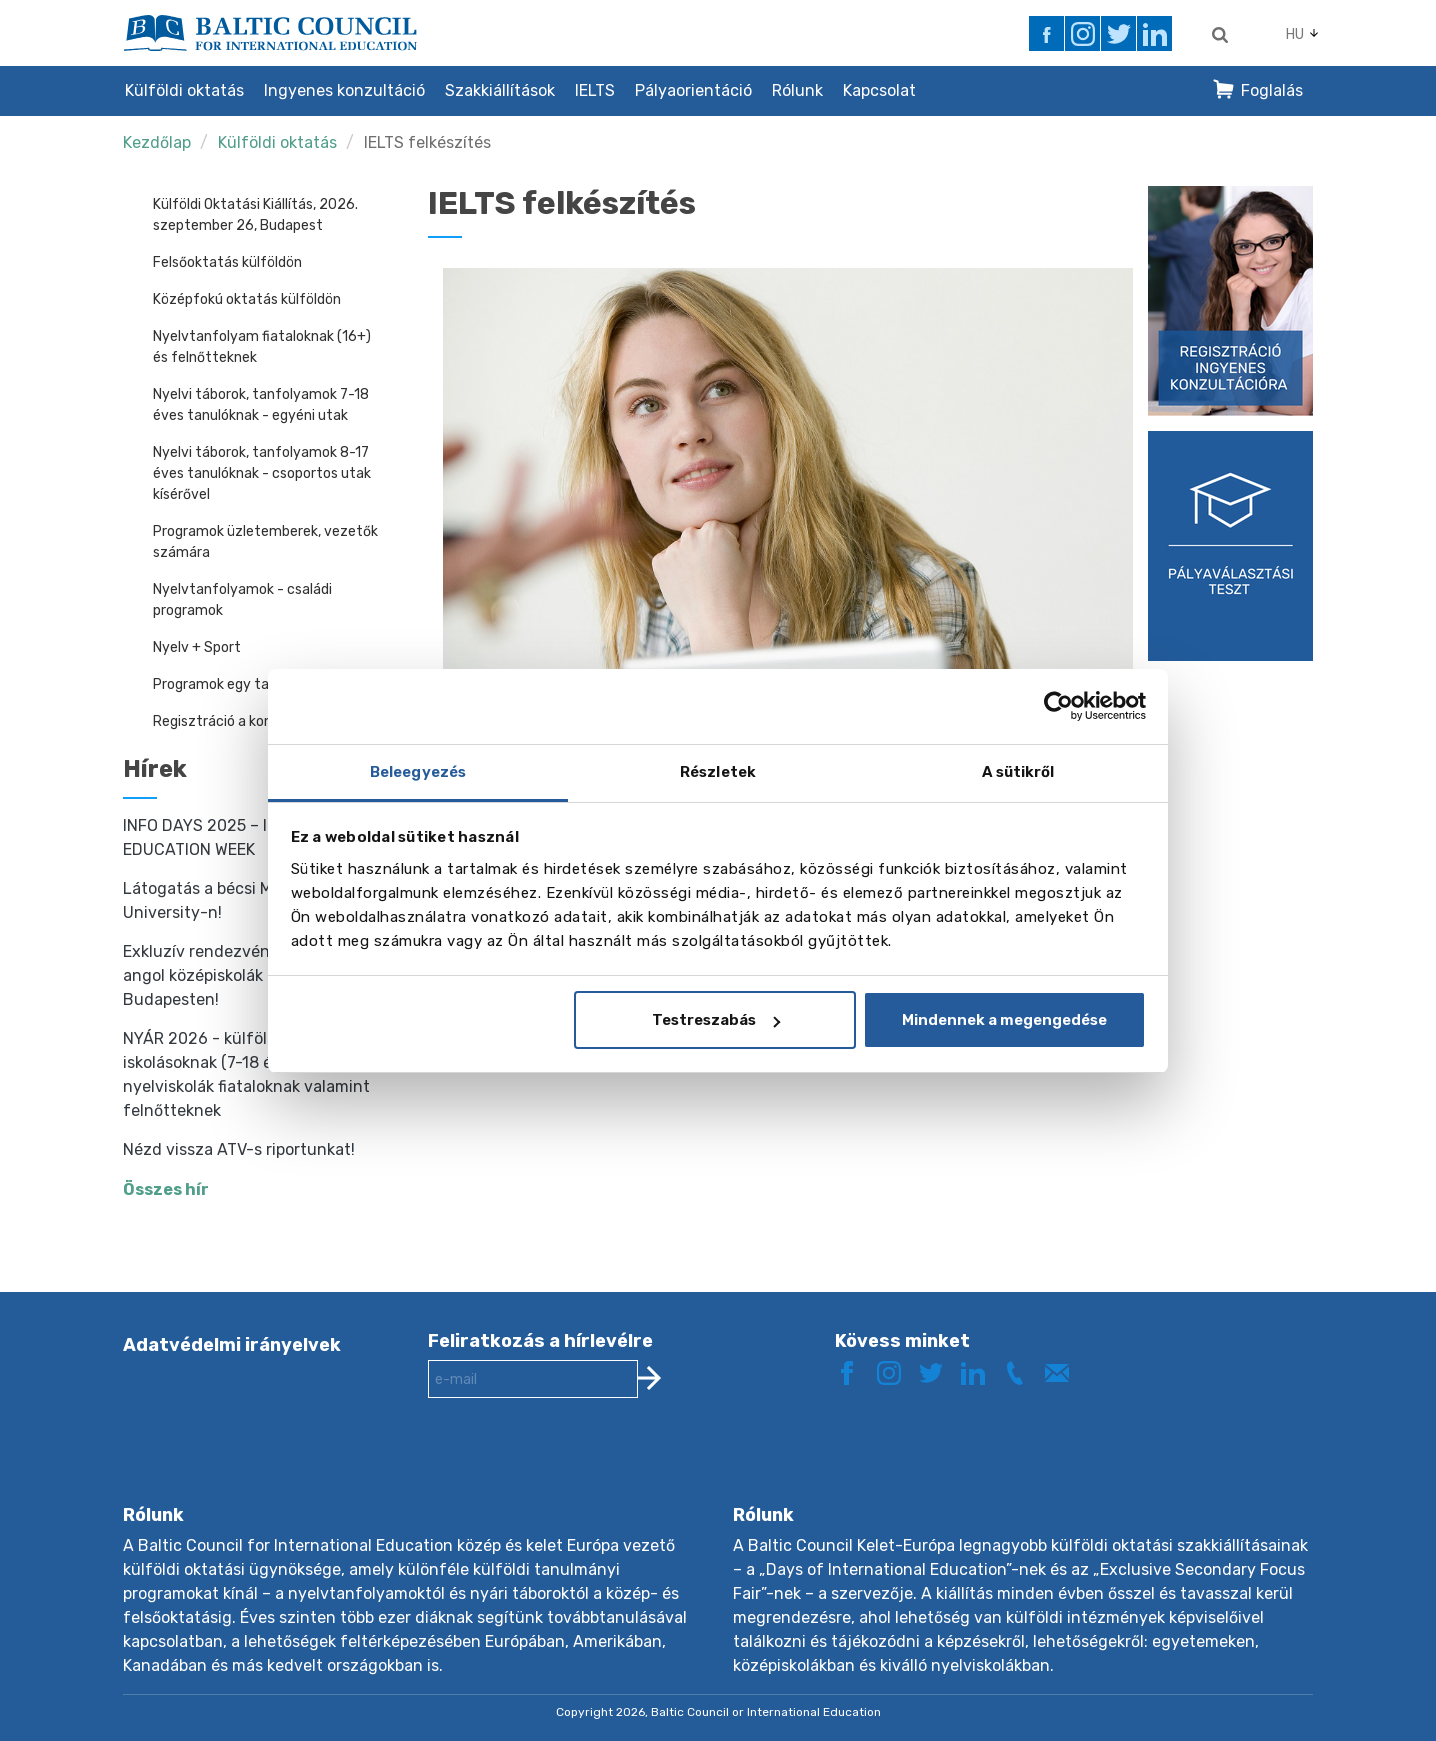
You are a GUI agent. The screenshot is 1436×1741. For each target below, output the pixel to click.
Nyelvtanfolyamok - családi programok (242, 600)
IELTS (595, 90)
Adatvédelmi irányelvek (232, 1345)
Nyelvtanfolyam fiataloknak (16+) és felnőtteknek (262, 347)
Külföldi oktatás (184, 90)
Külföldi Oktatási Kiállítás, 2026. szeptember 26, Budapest (255, 215)
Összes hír (166, 1189)
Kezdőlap (157, 142)
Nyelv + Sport (197, 647)
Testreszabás (716, 1020)
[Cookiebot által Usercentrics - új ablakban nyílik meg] (1058, 706)
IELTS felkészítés (427, 142)
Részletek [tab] (718, 772)
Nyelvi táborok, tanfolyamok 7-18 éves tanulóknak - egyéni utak (261, 405)
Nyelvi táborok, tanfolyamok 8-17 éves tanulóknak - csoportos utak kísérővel (262, 473)
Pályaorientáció (693, 90)
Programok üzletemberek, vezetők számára (265, 542)
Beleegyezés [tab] (418, 772)
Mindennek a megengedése (1004, 1020)
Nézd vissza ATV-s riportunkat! (239, 1149)
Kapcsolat (879, 90)
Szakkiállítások (500, 90)
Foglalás (1272, 90)
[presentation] (580, 1467)
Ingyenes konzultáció (344, 90)
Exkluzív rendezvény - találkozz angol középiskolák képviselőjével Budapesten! (247, 975)
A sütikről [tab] (1018, 772)
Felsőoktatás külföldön (227, 262)
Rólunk (797, 90)
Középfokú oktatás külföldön (247, 299)
